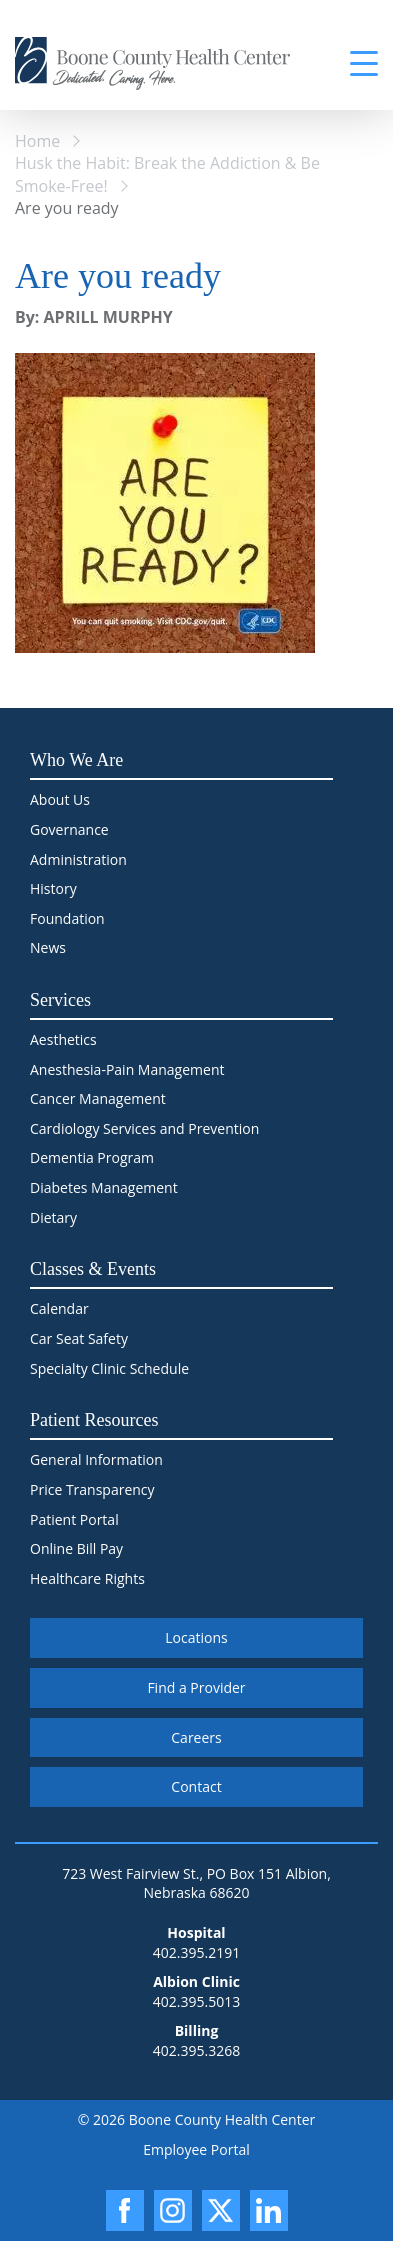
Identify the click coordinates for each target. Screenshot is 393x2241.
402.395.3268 (196, 2050)
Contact (196, 1786)
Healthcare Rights (87, 1578)
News (48, 947)
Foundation (67, 918)
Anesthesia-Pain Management (127, 1069)
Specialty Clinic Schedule (109, 1368)
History (53, 888)
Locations (196, 1637)
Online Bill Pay (76, 1548)
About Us (60, 799)
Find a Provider (196, 1687)
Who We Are (76, 760)
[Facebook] (125, 2210)
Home (37, 141)
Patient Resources (94, 1420)
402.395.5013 (196, 2001)
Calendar (59, 1308)
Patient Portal (74, 1519)
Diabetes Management (104, 1187)
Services (60, 1000)
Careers (196, 1737)
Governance (69, 829)
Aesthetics (63, 1039)
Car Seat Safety (79, 1338)
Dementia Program (92, 1157)
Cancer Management (98, 1098)
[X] (221, 2210)
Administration (78, 859)
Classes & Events (93, 1269)
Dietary (53, 1217)
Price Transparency (92, 1489)
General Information (96, 1459)
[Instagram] (173, 2210)
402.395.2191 (196, 1952)
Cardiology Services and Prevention (144, 1128)
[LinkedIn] (269, 2210)
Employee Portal (196, 2149)
